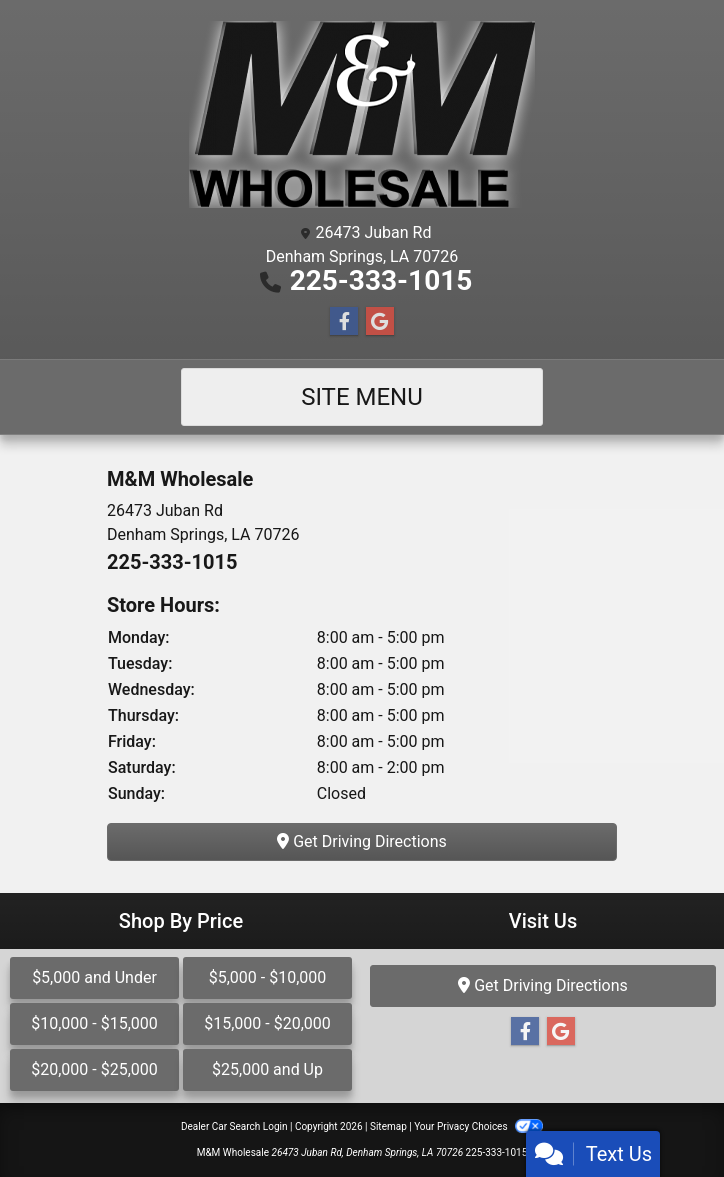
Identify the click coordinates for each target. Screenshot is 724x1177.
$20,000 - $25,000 (94, 1069)
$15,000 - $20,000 (267, 1023)
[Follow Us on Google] (380, 322)
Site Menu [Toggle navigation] (362, 397)
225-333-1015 (381, 280)
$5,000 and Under (94, 977)
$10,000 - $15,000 (94, 1023)
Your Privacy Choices (478, 1126)
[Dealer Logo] (362, 114)
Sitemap (388, 1126)
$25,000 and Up (267, 1069)
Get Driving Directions (362, 841)
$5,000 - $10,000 (268, 977)
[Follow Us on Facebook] (344, 322)
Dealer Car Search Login (234, 1126)
